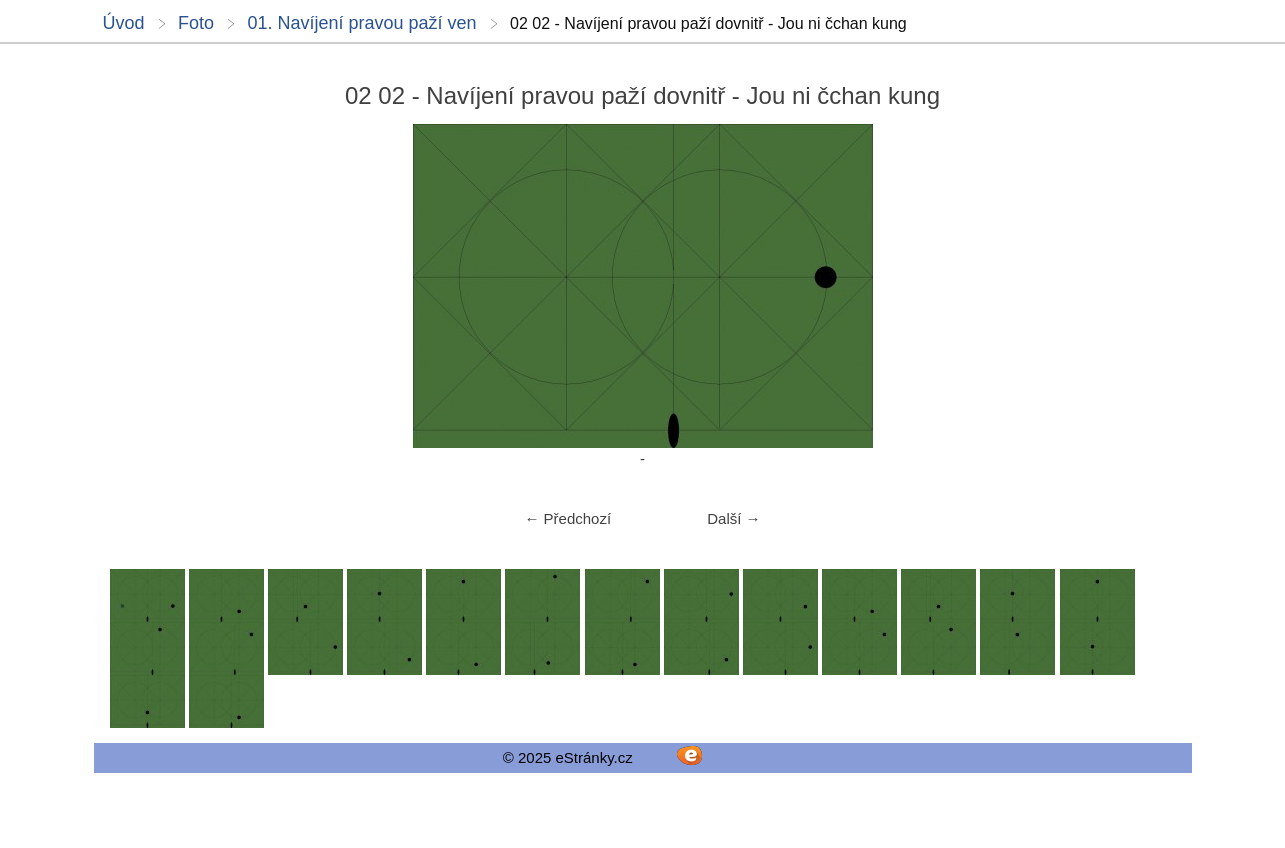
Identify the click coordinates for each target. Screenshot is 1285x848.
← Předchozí (567, 518)
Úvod (124, 23)
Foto (196, 23)
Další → (733, 518)
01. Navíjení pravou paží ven (361, 23)
